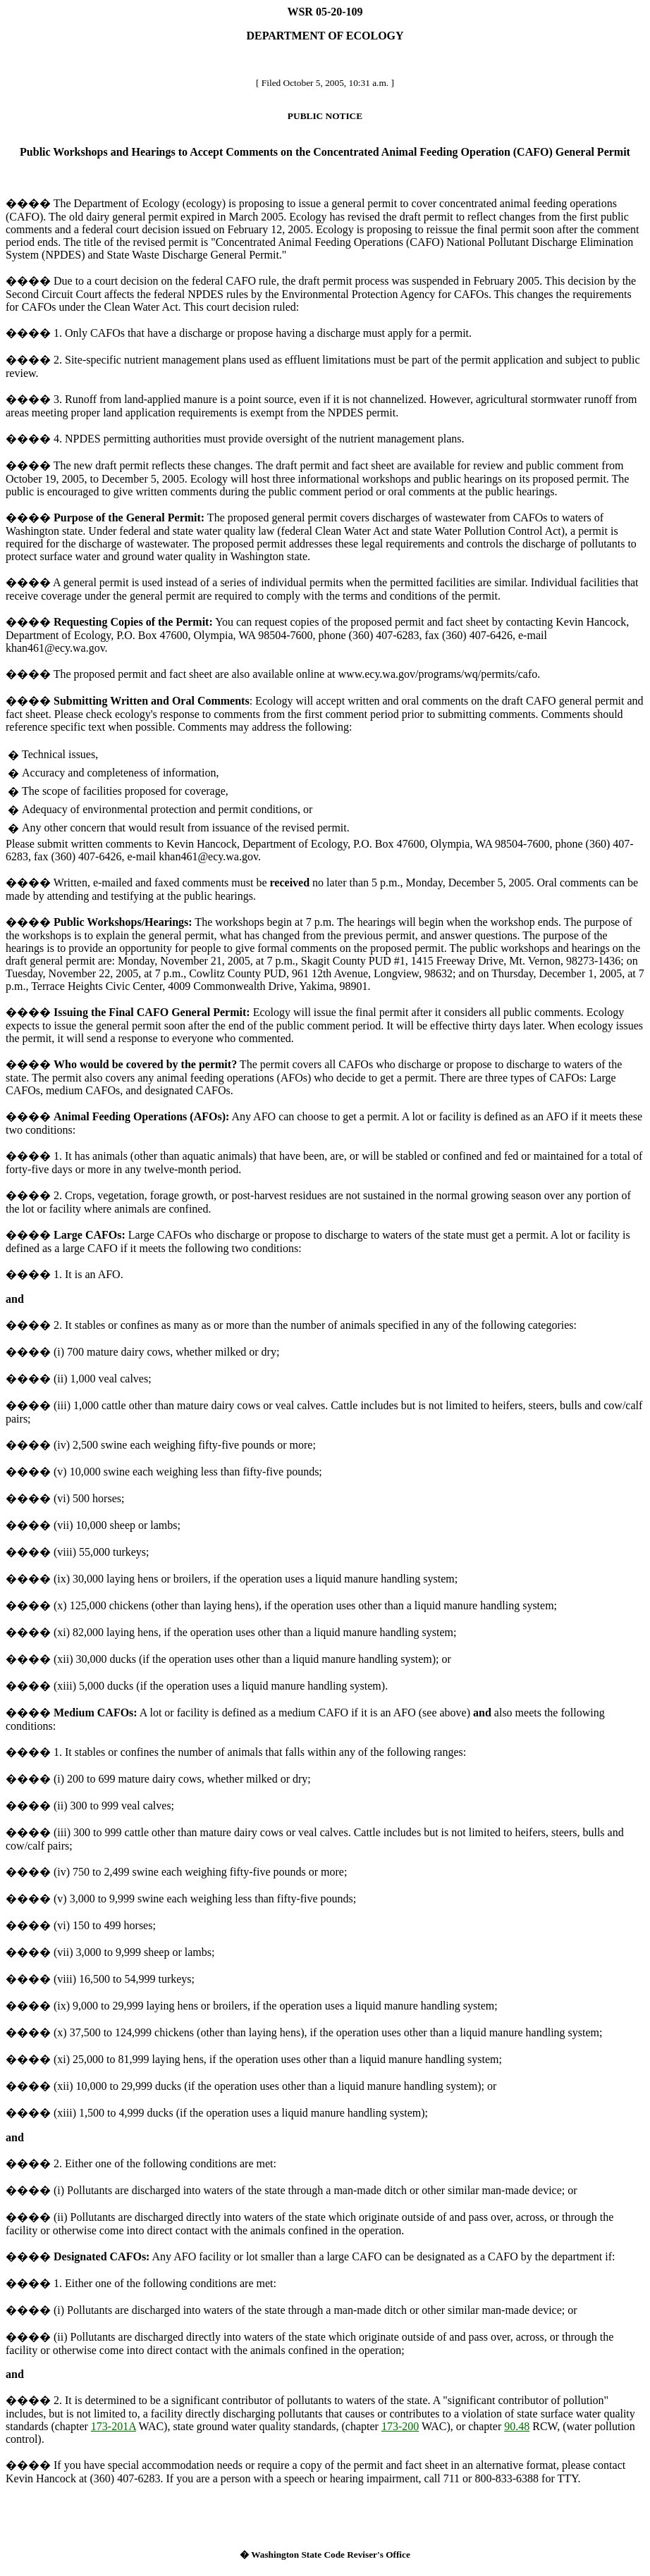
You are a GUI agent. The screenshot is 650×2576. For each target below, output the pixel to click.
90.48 (516, 2426)
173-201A (113, 2426)
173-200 (400, 2426)
